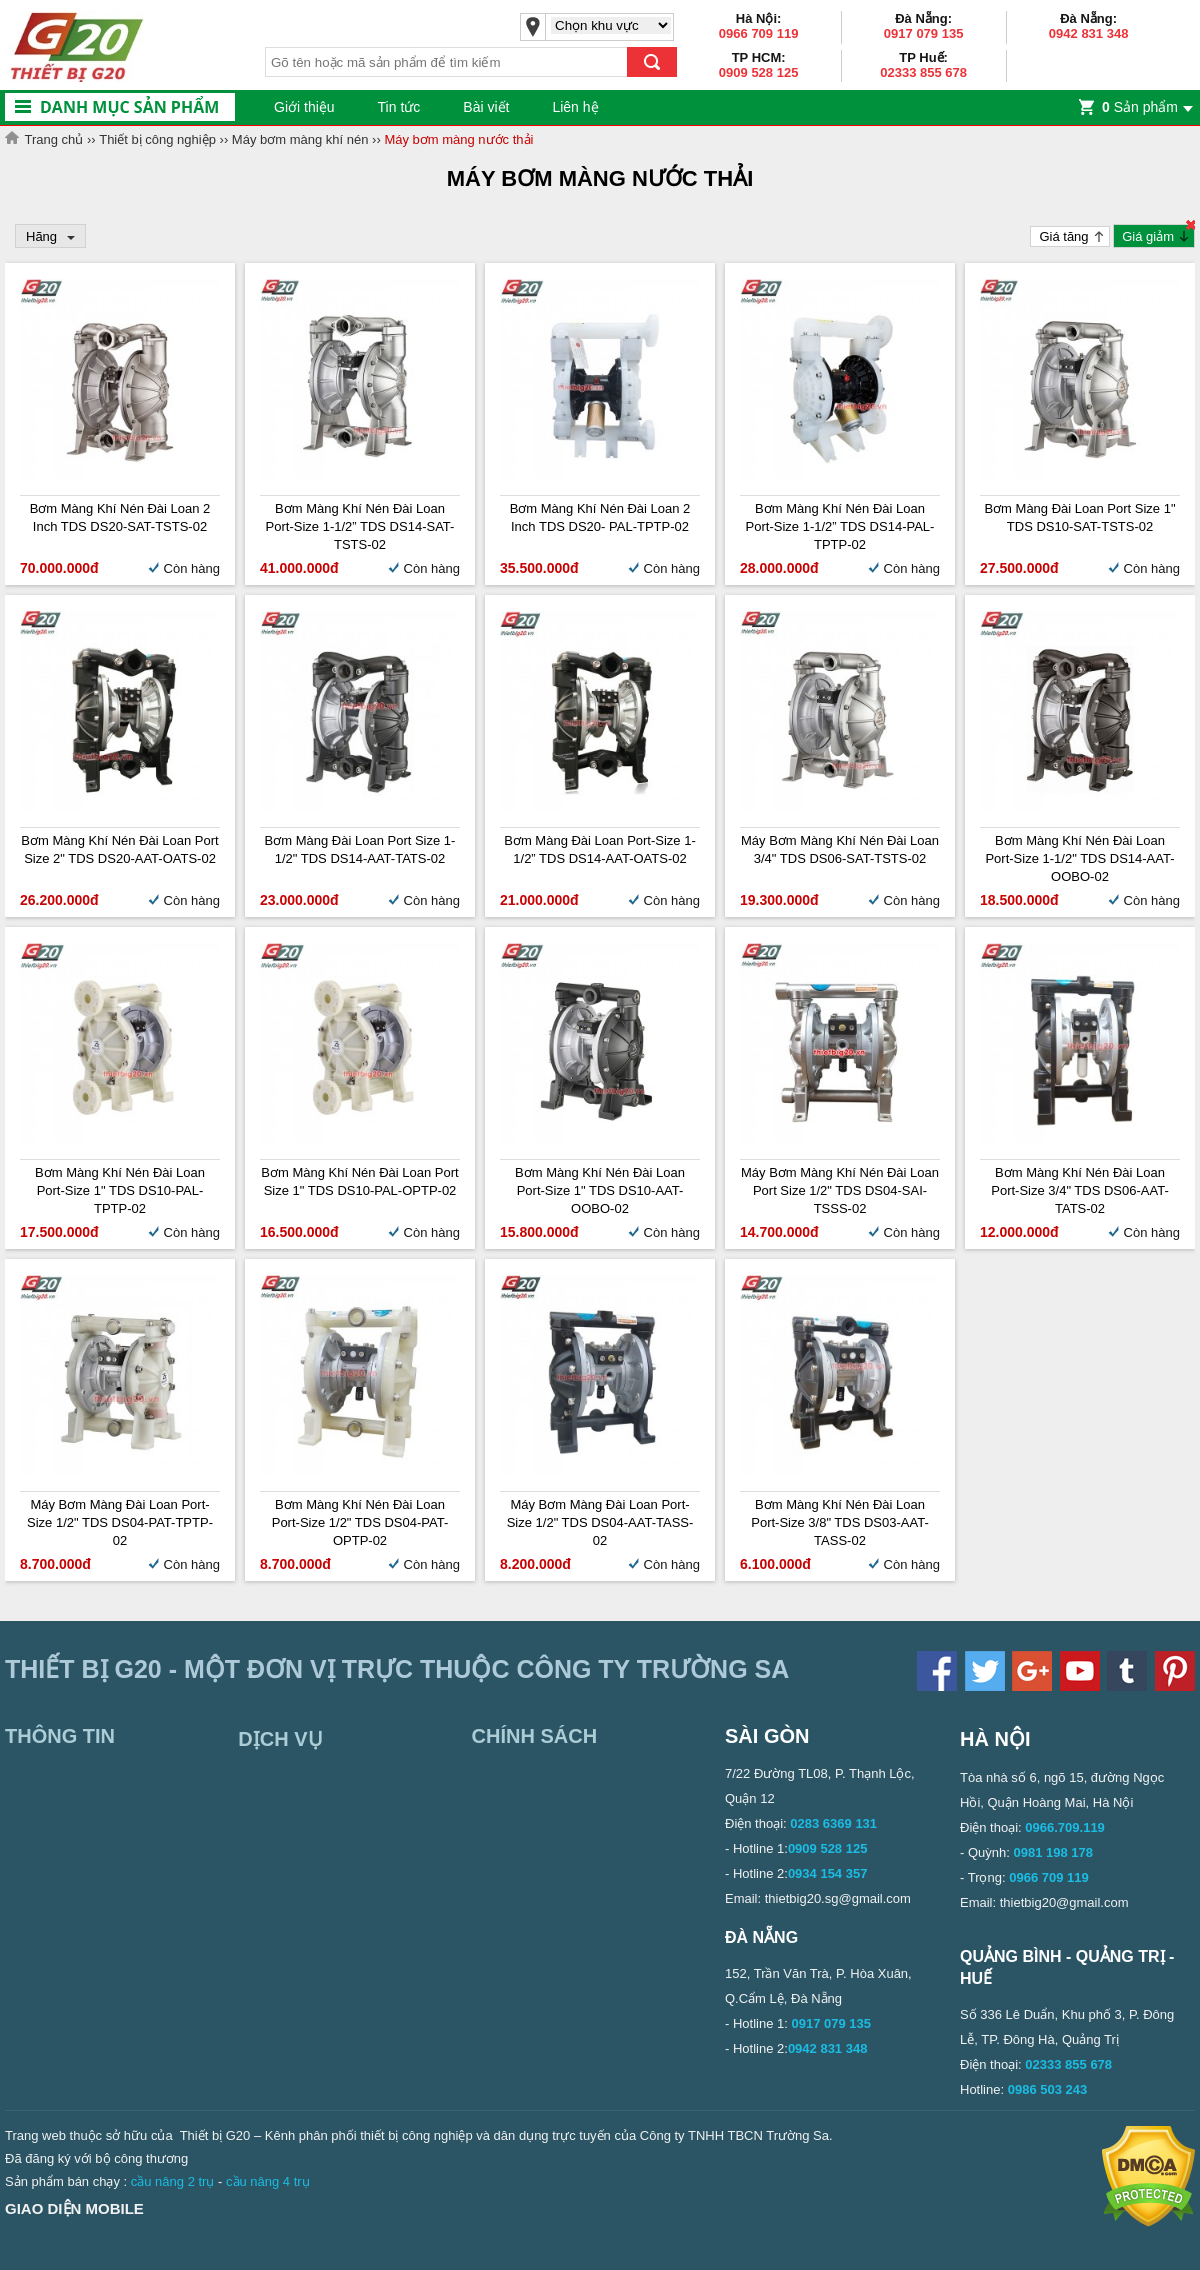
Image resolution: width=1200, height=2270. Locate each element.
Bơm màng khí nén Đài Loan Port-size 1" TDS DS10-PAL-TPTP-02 (120, 1190)
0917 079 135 (924, 33)
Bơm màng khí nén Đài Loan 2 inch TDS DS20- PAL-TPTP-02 (600, 517)
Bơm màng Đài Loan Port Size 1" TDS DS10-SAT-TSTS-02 (1079, 517)
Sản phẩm (1140, 107)
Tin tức (399, 107)
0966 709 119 (759, 33)
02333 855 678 (923, 72)
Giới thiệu (304, 107)
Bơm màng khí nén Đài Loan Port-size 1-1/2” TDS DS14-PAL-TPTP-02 (840, 526)
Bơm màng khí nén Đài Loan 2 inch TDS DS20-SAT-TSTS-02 (120, 517)
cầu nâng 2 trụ (173, 2181)
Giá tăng (1063, 236)
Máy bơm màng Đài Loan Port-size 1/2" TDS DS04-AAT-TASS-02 (600, 1522)
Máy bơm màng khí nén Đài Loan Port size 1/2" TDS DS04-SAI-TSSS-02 (840, 1190)
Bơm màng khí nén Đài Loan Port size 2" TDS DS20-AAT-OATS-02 (119, 849)
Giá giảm (1148, 236)
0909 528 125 (759, 72)
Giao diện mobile (74, 2208)
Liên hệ (575, 107)
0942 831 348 (1089, 33)
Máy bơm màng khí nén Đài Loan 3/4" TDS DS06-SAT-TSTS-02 (840, 849)
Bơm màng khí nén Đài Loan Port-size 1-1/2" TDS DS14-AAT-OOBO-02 (1079, 858)
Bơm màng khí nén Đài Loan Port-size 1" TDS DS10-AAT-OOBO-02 (600, 1190)
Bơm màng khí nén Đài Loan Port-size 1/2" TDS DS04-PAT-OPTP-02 (360, 1522)
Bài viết (486, 107)
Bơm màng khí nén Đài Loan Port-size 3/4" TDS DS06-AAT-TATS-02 (1080, 1190)
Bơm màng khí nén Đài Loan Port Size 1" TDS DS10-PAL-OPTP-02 (359, 1181)
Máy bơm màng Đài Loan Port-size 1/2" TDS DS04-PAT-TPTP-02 (120, 1522)
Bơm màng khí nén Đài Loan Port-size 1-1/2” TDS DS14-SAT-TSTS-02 (360, 526)
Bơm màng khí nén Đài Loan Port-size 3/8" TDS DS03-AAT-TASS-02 (840, 1522)
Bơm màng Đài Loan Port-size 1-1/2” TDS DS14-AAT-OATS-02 (600, 849)
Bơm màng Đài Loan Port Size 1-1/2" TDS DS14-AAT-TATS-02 (360, 849)
